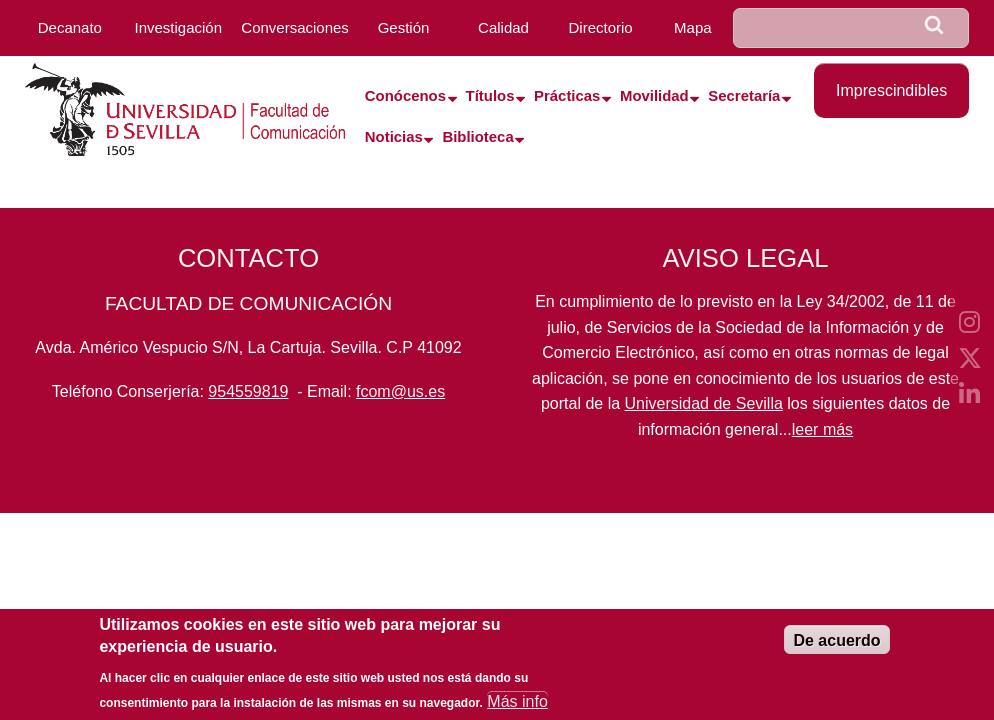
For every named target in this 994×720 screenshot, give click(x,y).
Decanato (70, 27)
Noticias (394, 137)
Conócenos (405, 96)
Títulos (490, 96)
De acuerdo (836, 648)
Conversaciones (295, 27)
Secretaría (744, 96)
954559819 (248, 391)
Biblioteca (477, 137)
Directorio (601, 27)
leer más (822, 429)
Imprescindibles (891, 90)
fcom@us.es (400, 391)
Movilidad (654, 96)
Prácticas (567, 96)
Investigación (178, 27)
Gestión (404, 27)
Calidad (503, 27)
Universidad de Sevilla (704, 403)
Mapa (693, 27)
